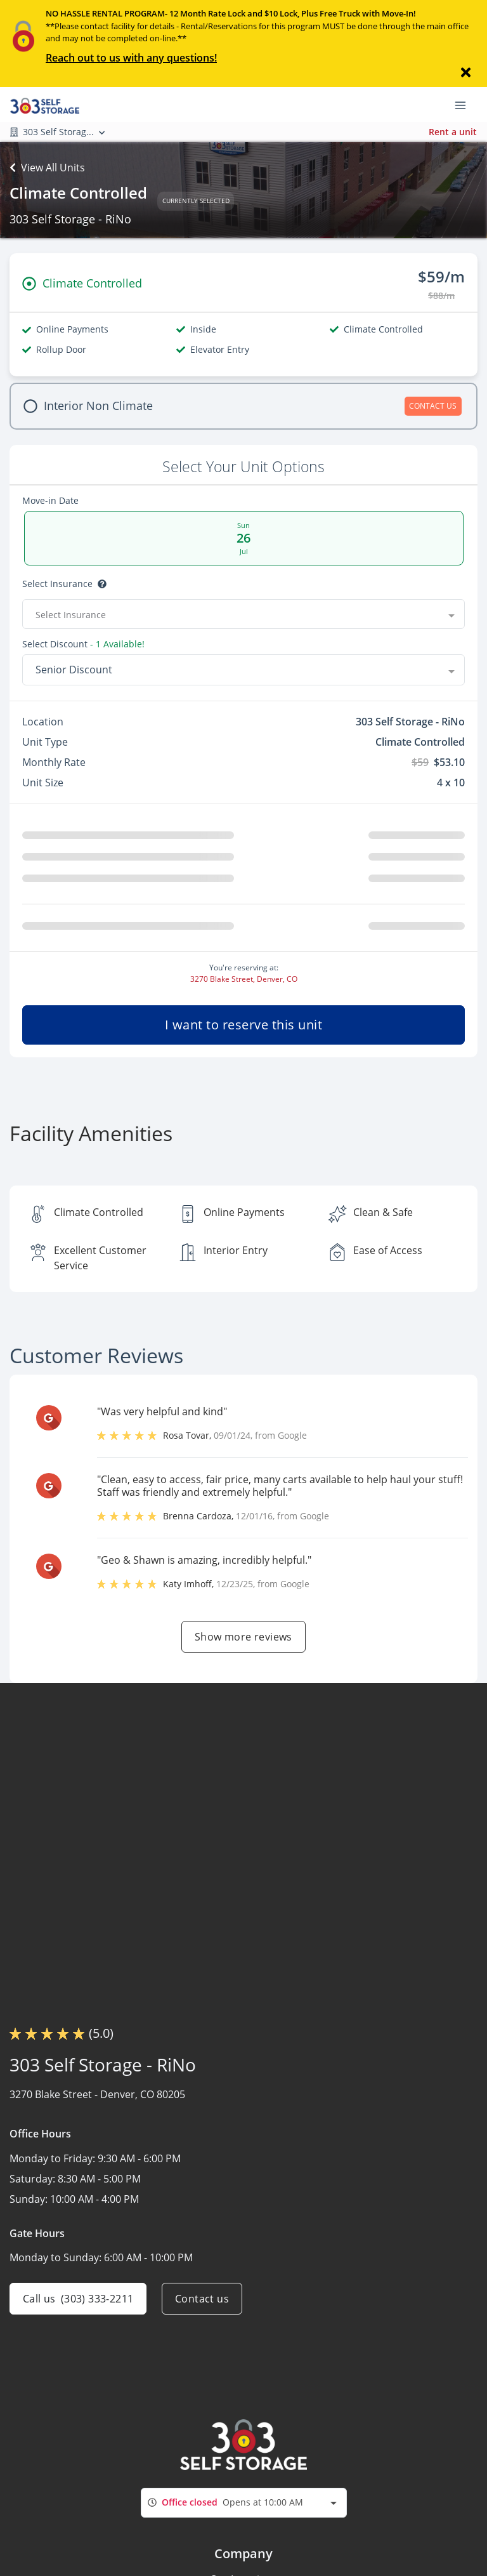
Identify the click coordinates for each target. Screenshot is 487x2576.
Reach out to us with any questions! (131, 58)
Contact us (202, 2299)
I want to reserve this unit (244, 1024)
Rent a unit (453, 132)
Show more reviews (243, 1637)
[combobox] (243, 614)
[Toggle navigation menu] (465, 104)
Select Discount (83, 644)
